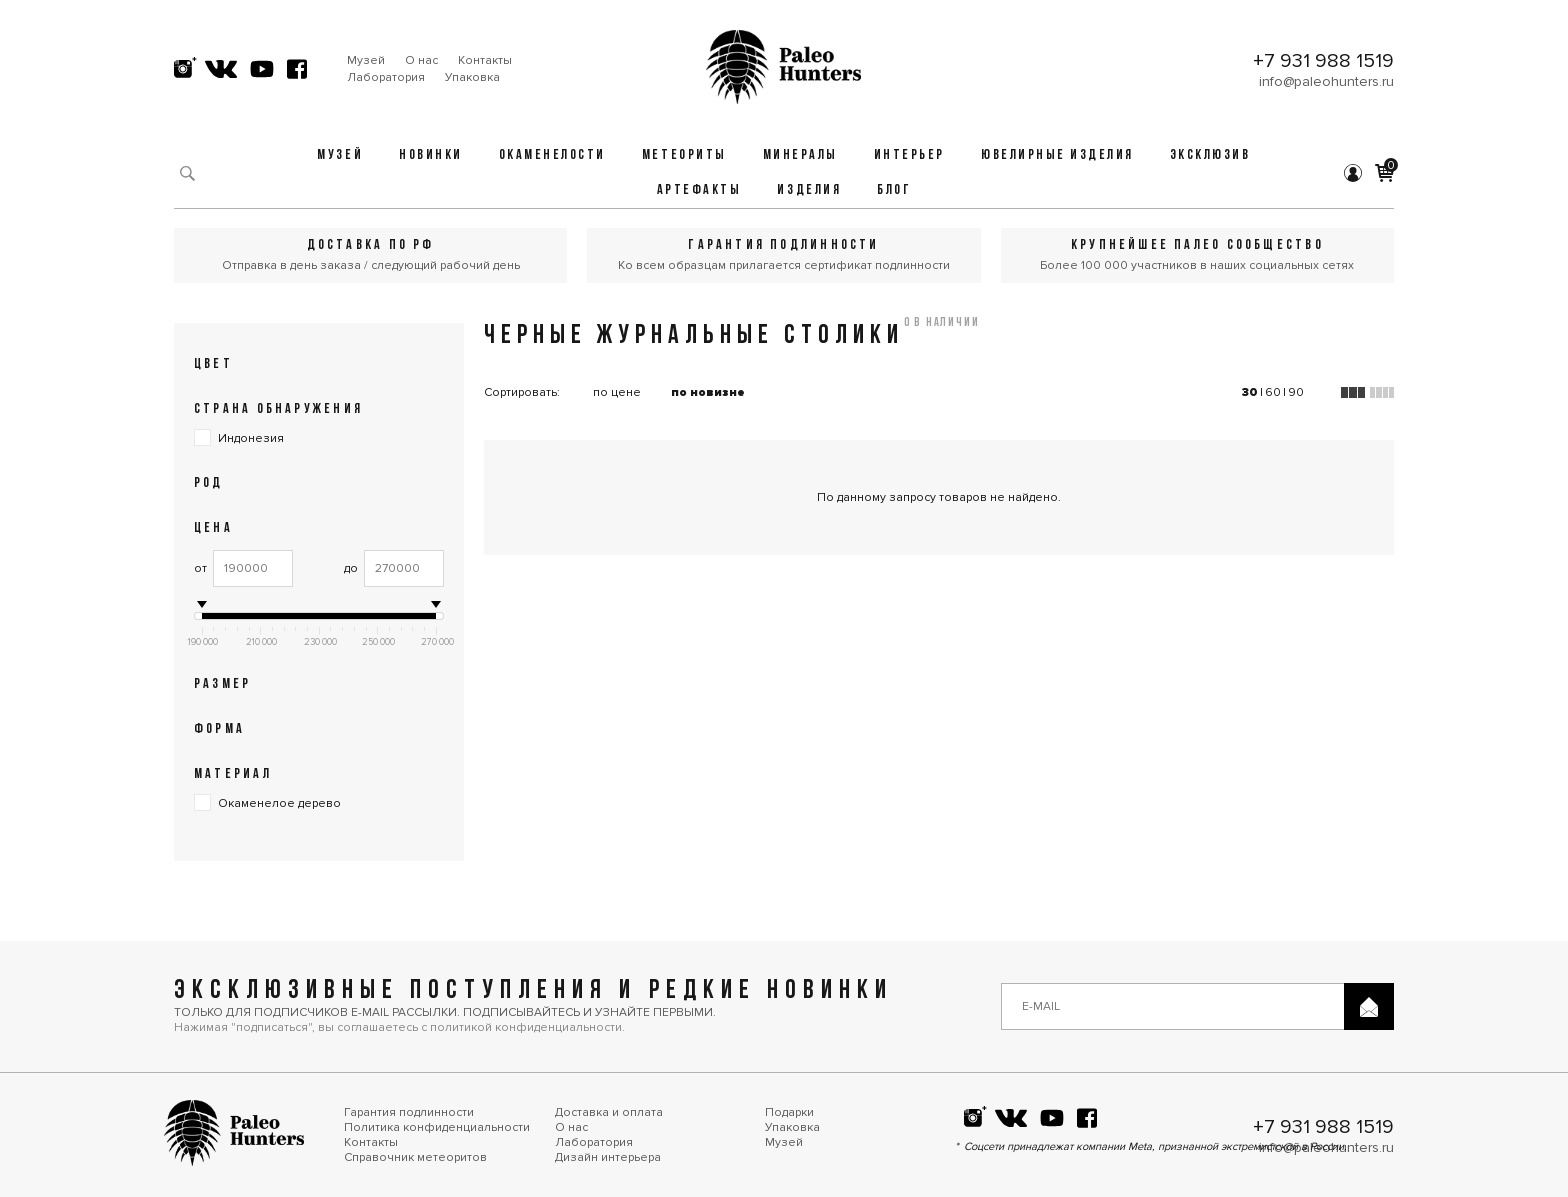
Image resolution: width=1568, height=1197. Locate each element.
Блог (894, 190)
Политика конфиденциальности (437, 1127)
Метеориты (684, 155)
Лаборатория (386, 77)
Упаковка (472, 77)
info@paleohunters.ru (1326, 81)
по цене (617, 392)
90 (1296, 392)
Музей (366, 60)
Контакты (485, 60)
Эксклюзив (1210, 155)
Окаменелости (552, 155)
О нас (421, 60)
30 (1250, 392)
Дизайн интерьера (608, 1157)
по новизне (708, 392)
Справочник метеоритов (415, 1157)
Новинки (431, 155)
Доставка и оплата (609, 1112)
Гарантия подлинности (409, 1112)
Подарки (789, 1112)
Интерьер (909, 155)
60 (1273, 392)
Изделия (809, 190)
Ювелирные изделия (1057, 155)
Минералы (800, 155)
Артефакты (699, 190)
